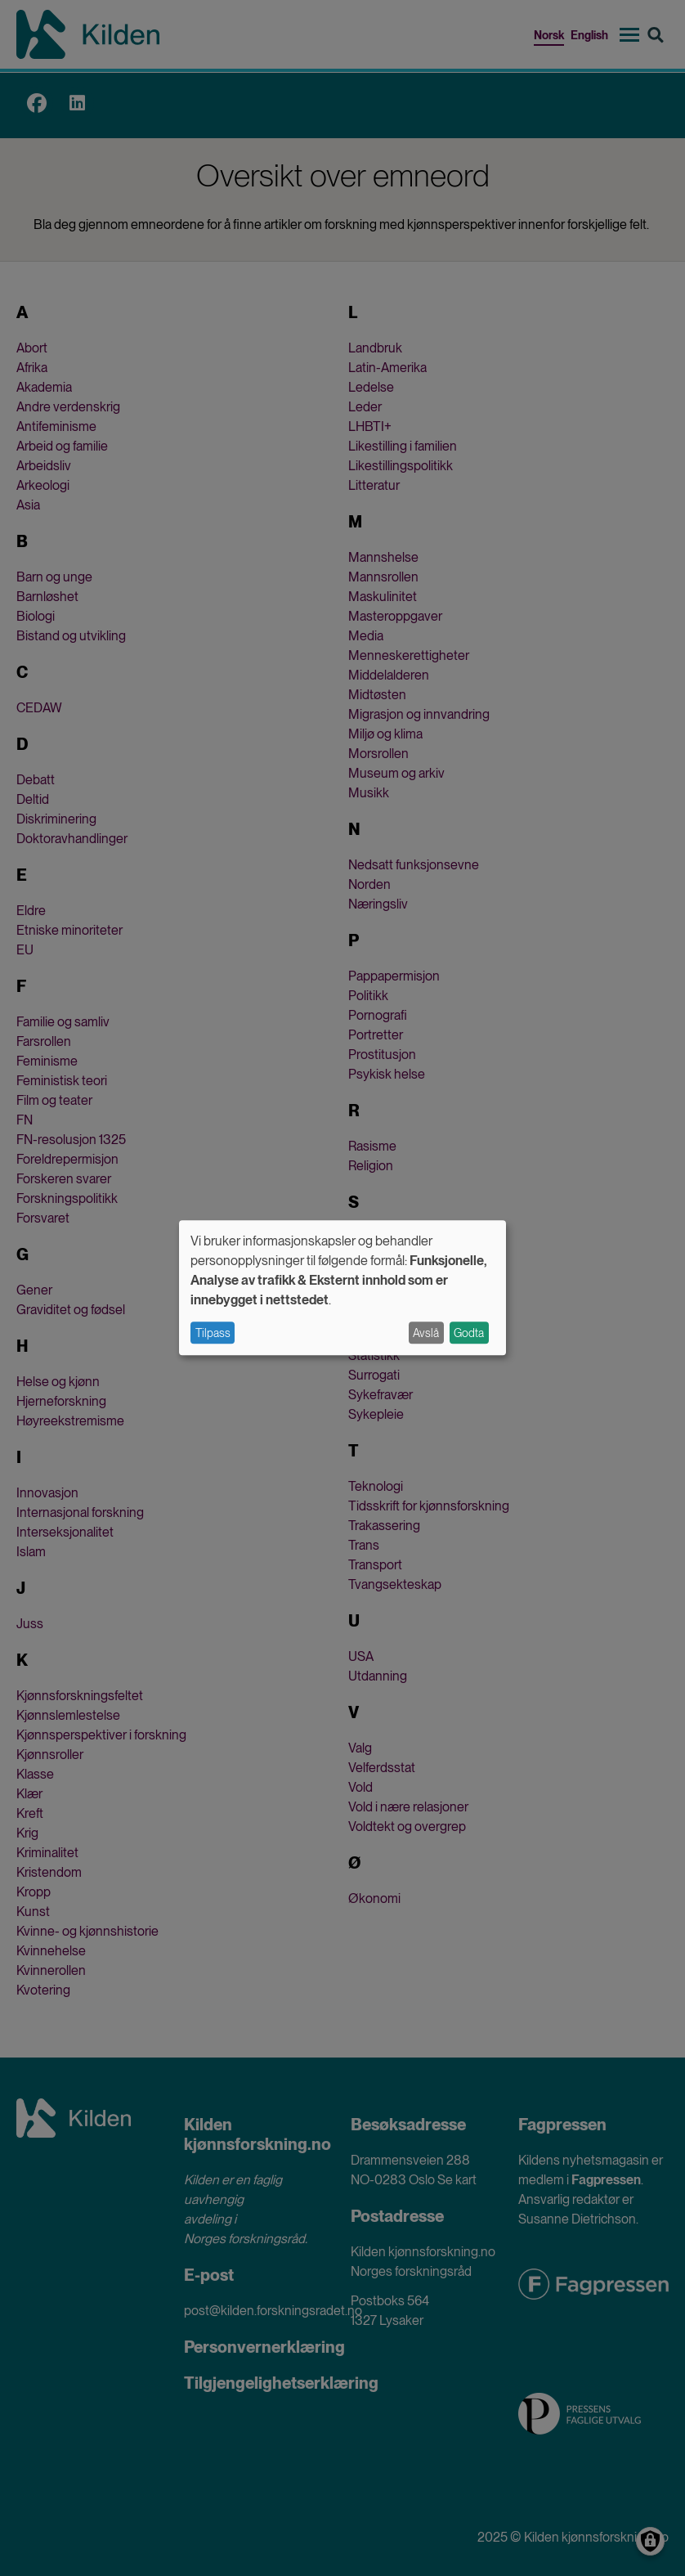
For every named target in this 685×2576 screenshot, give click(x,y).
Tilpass (213, 1333)
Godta (469, 1333)
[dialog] (342, 1287)
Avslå (426, 1333)
